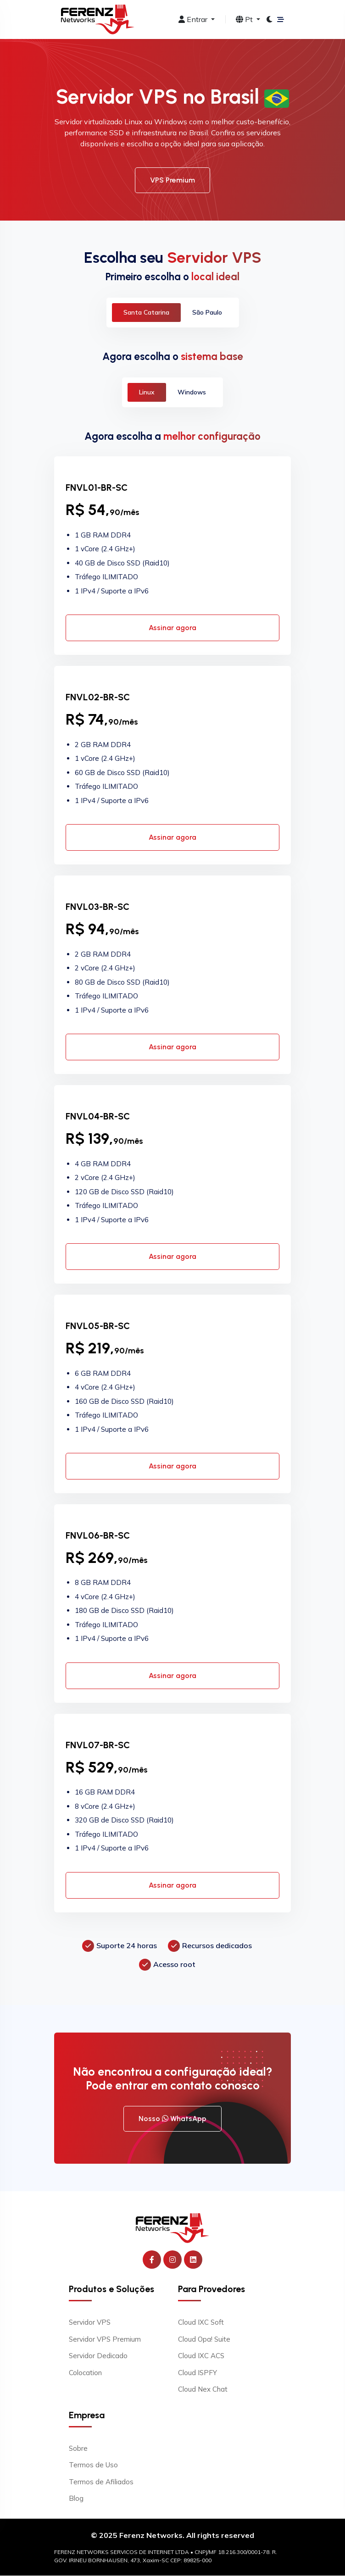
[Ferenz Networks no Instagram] (172, 2260)
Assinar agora (172, 628)
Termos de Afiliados (101, 2482)
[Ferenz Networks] (172, 2228)
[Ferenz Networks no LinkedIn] (193, 2260)
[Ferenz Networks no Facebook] (152, 2260)
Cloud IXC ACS (201, 2356)
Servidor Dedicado (98, 2356)
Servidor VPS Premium (105, 2339)
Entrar (193, 19)
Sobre (78, 2448)
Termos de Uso (93, 2465)
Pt (245, 19)
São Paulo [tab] (207, 312)
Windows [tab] (192, 392)
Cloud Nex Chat (203, 2389)
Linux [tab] (147, 392)
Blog (76, 2498)
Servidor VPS (90, 2322)
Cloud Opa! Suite (204, 2339)
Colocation (85, 2373)
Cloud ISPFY (197, 2373)
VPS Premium (172, 180)
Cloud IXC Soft (201, 2322)
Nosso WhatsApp (172, 2119)
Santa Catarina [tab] (146, 312)
